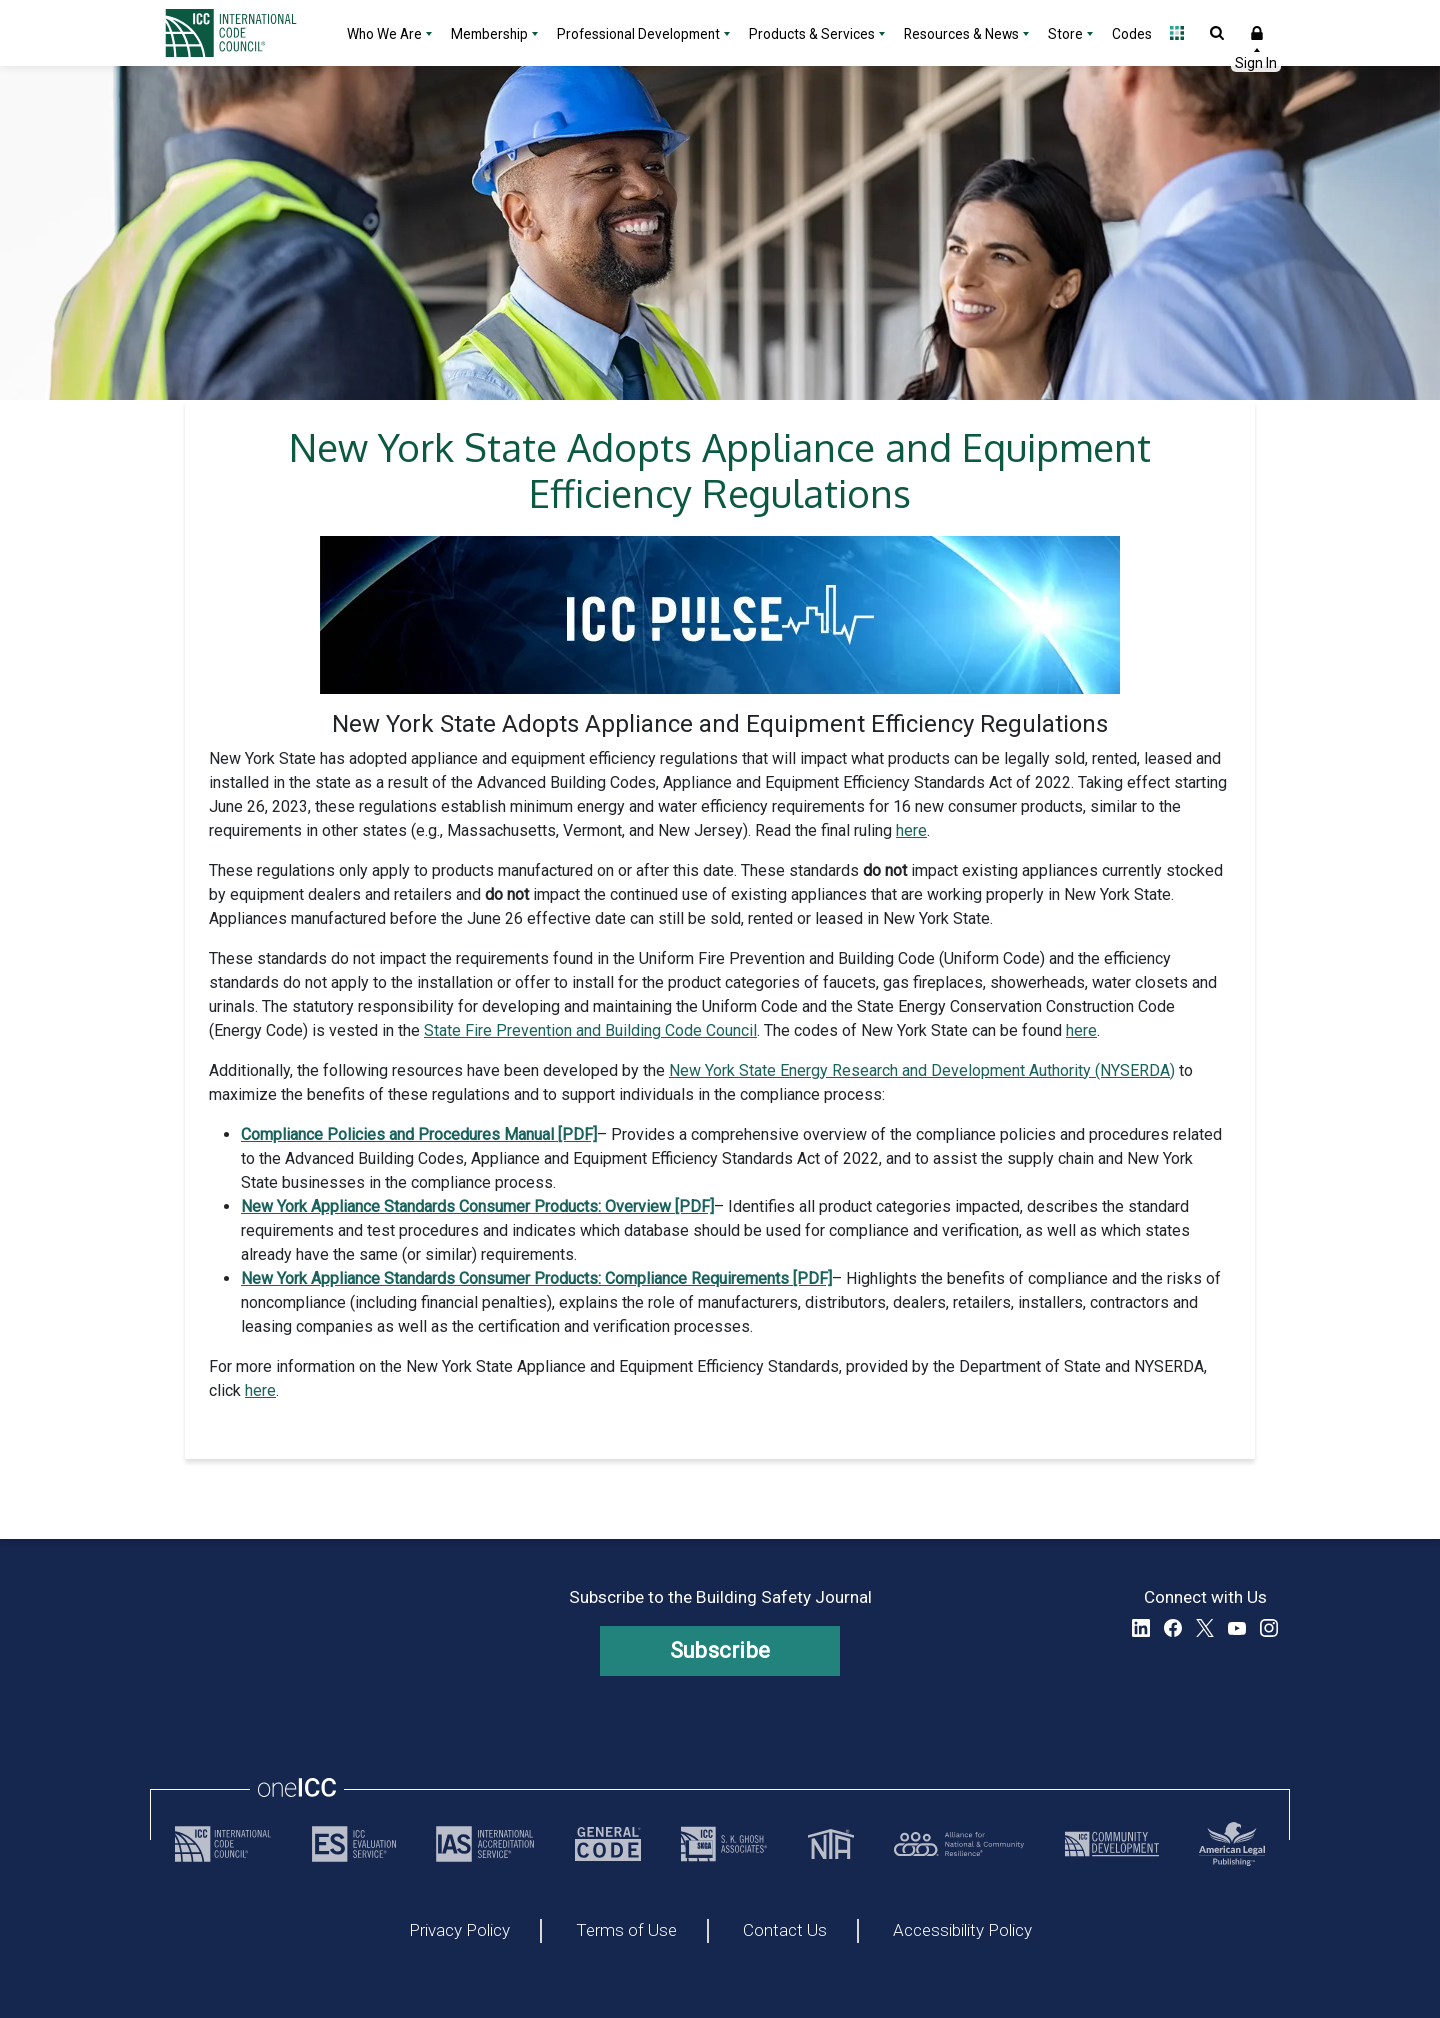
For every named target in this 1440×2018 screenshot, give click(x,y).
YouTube (1237, 1628)
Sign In (1257, 33)
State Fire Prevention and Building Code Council (590, 1030)
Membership (489, 34)
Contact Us (785, 1931)
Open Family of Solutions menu (1177, 33)
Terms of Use (626, 1931)
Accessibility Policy (962, 1931)
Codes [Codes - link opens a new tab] (1132, 34)
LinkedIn (1141, 1628)
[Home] (243, 33)
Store (1065, 34)
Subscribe (720, 1650)
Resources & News (961, 34)
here (911, 830)
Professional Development (638, 34)
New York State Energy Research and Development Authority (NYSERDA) (922, 1070)
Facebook (1173, 1628)
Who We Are (384, 34)
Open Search (1217, 33)
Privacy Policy (459, 1931)
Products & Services (812, 34)
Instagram (1269, 1628)
